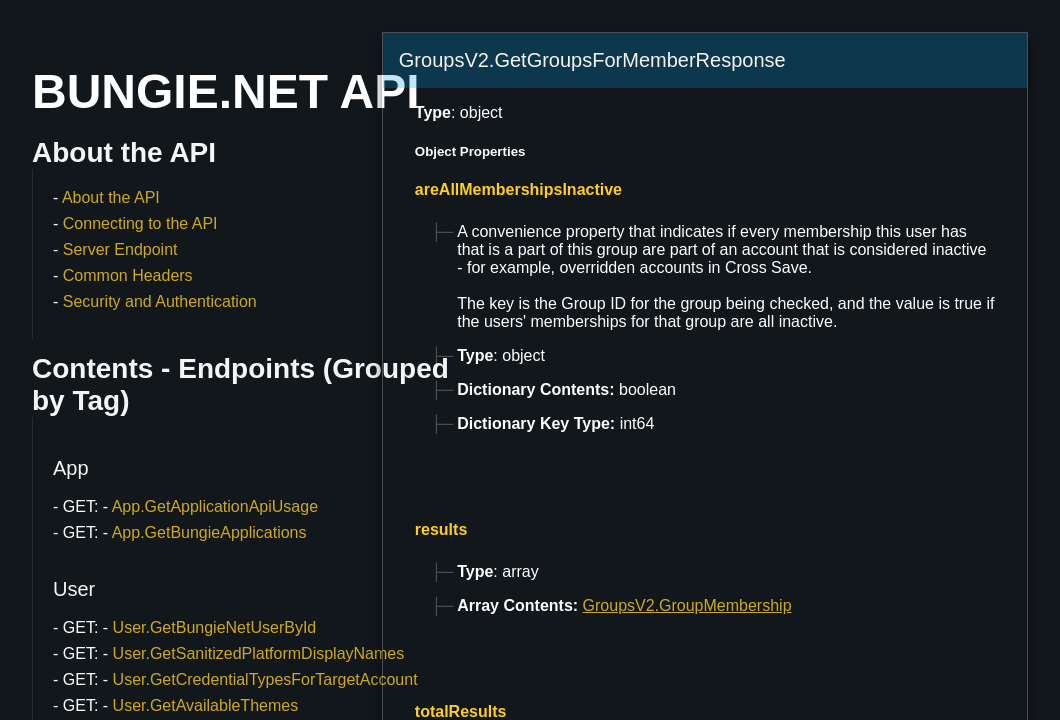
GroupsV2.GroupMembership (687, 605)
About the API (111, 197)
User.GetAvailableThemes (206, 705)
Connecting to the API (140, 223)
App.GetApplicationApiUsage (215, 506)
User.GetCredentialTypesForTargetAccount (265, 679)
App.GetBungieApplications (209, 532)
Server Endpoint (120, 249)
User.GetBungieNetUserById (215, 627)
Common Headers (128, 275)
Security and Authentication (160, 301)
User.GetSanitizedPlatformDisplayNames (259, 653)
